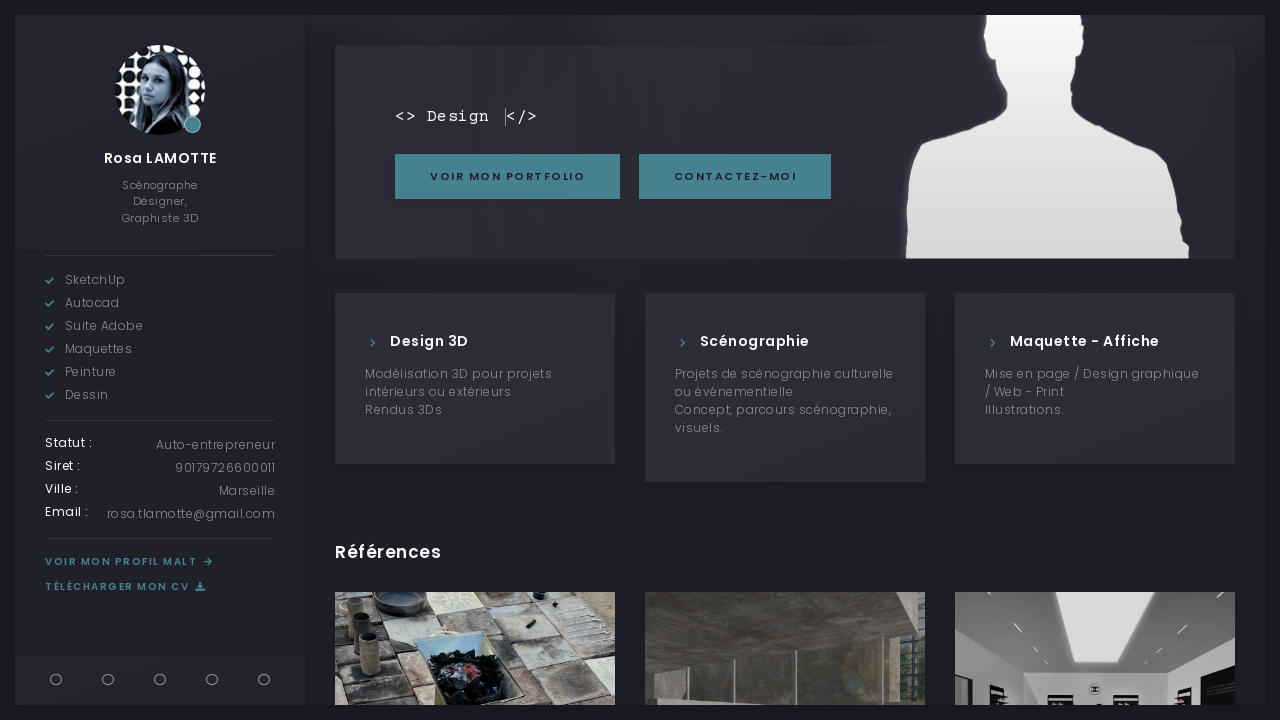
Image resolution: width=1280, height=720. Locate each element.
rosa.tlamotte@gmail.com (191, 513)
